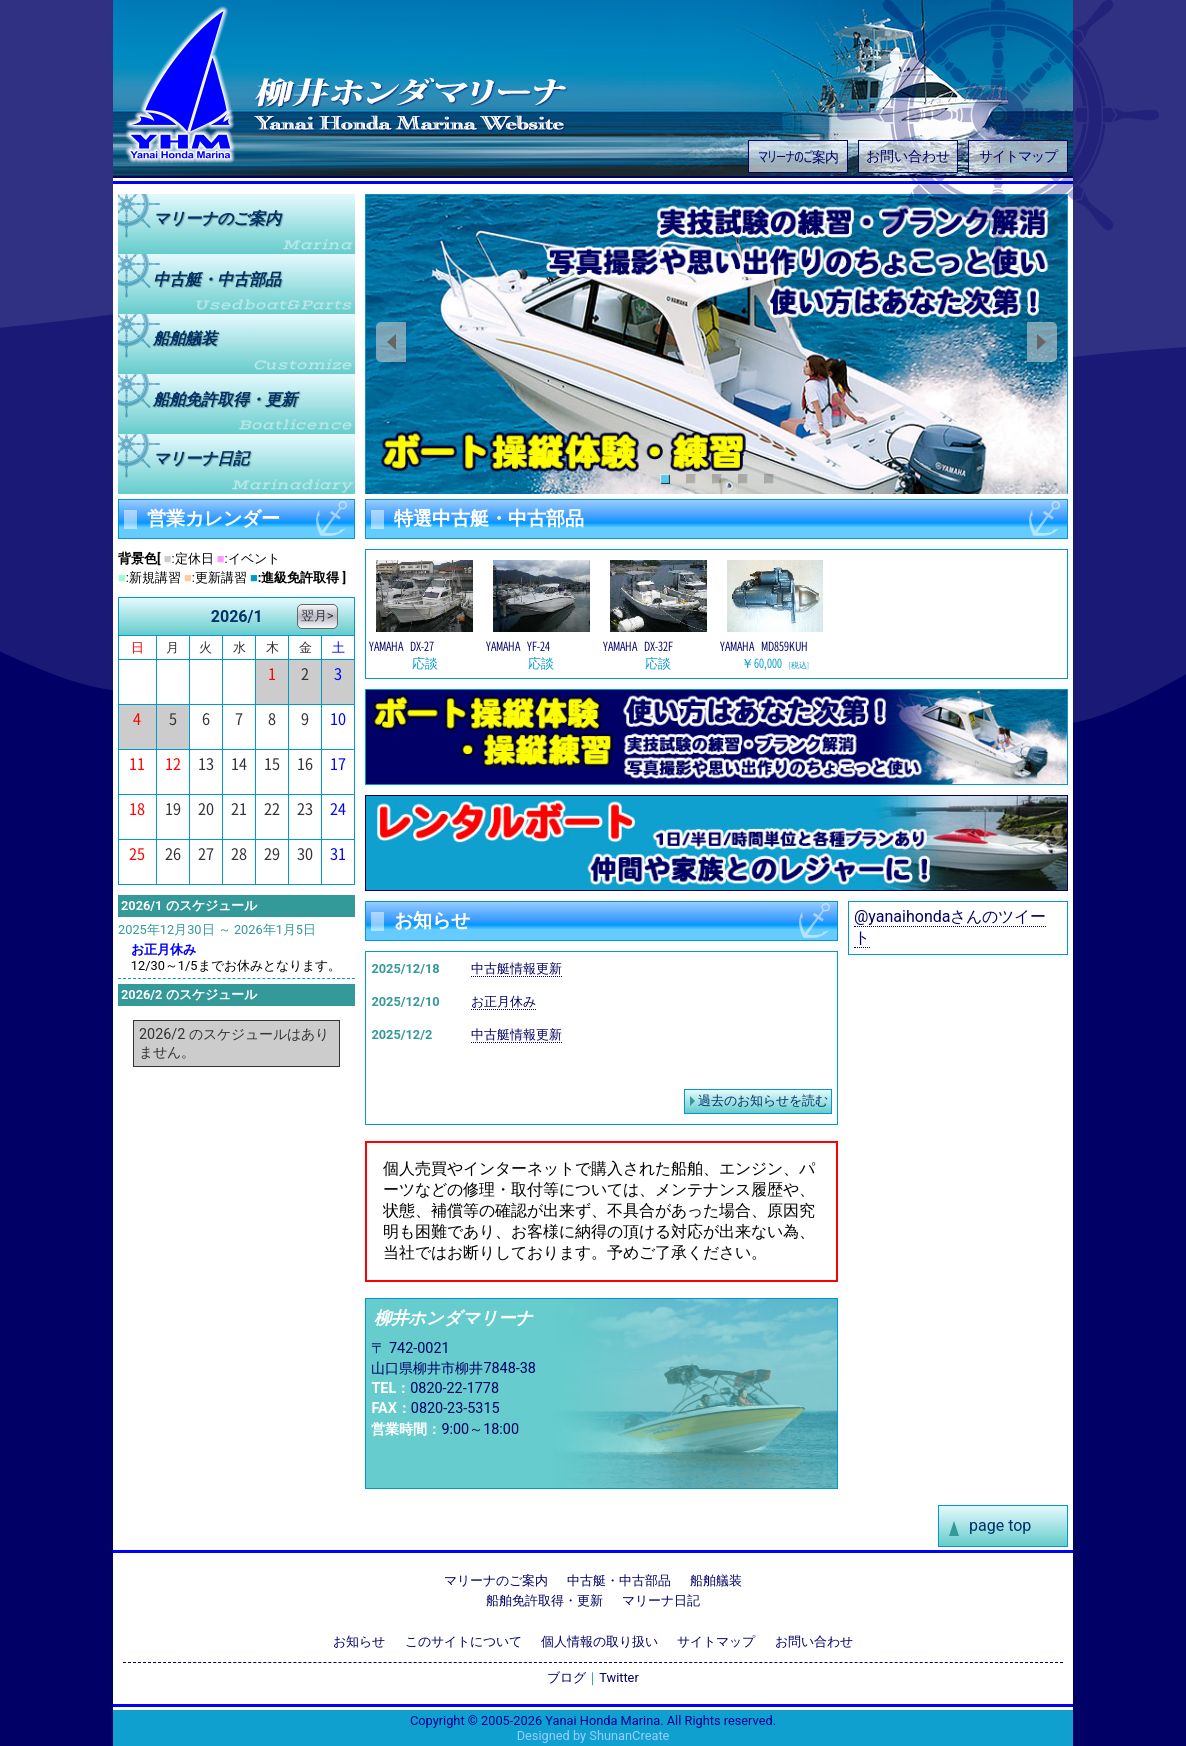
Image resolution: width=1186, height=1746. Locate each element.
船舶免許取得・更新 (544, 1600)
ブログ (566, 1677)
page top (1000, 1525)
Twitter (619, 1677)
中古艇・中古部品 (619, 1580)
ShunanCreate (629, 1735)
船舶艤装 (185, 338)
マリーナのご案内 (798, 155)
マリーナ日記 (201, 458)
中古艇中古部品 (217, 278)
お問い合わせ (908, 156)
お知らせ (359, 1641)
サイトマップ (1018, 156)
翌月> (317, 615)
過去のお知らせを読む (763, 1100)
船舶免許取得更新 (225, 398)
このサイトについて (463, 1641)
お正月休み (503, 1001)
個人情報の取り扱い (599, 1641)
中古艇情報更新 (516, 968)
